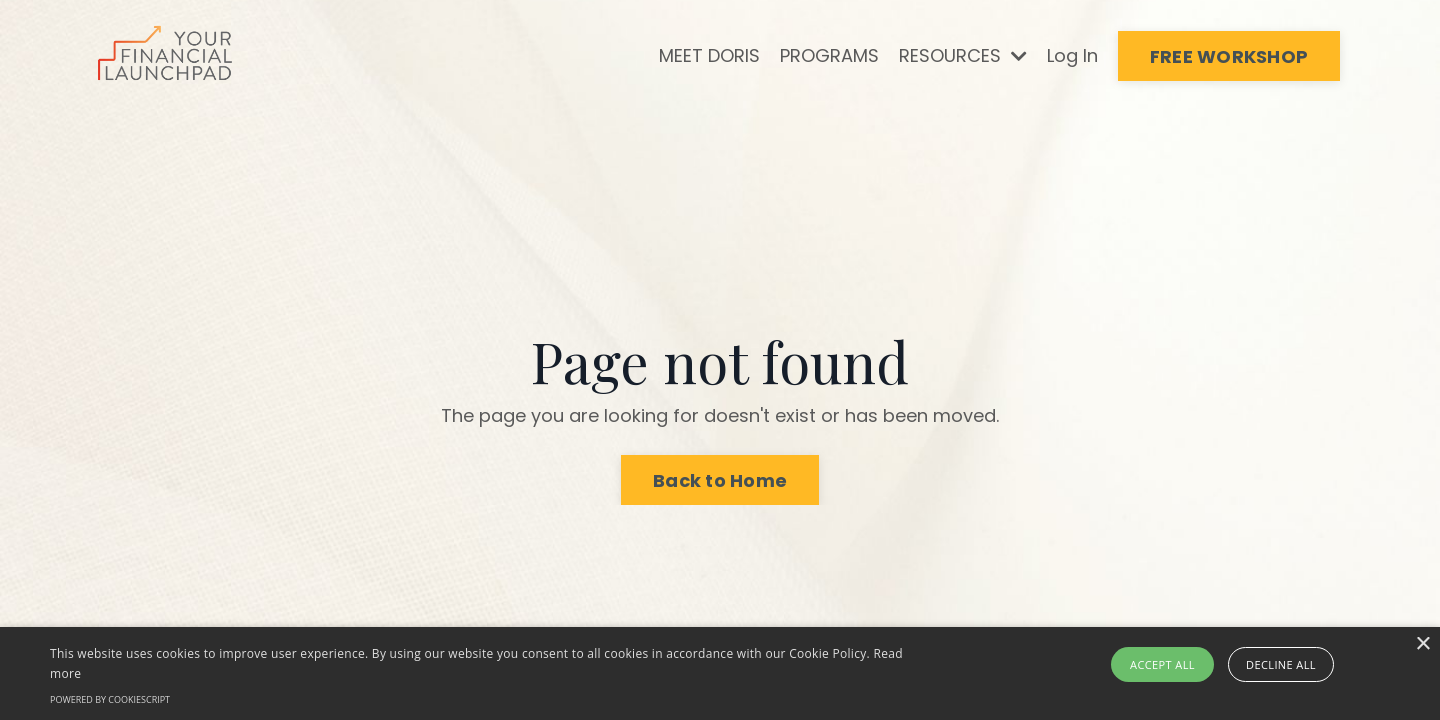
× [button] (1422, 644)
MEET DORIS (709, 55)
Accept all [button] (1162, 664)
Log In (1072, 55)
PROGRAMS (829, 55)
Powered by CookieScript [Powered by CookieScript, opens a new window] (110, 699)
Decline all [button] (1281, 664)
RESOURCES (963, 55)
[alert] (720, 673)
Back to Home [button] (720, 480)
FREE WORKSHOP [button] (1229, 56)
